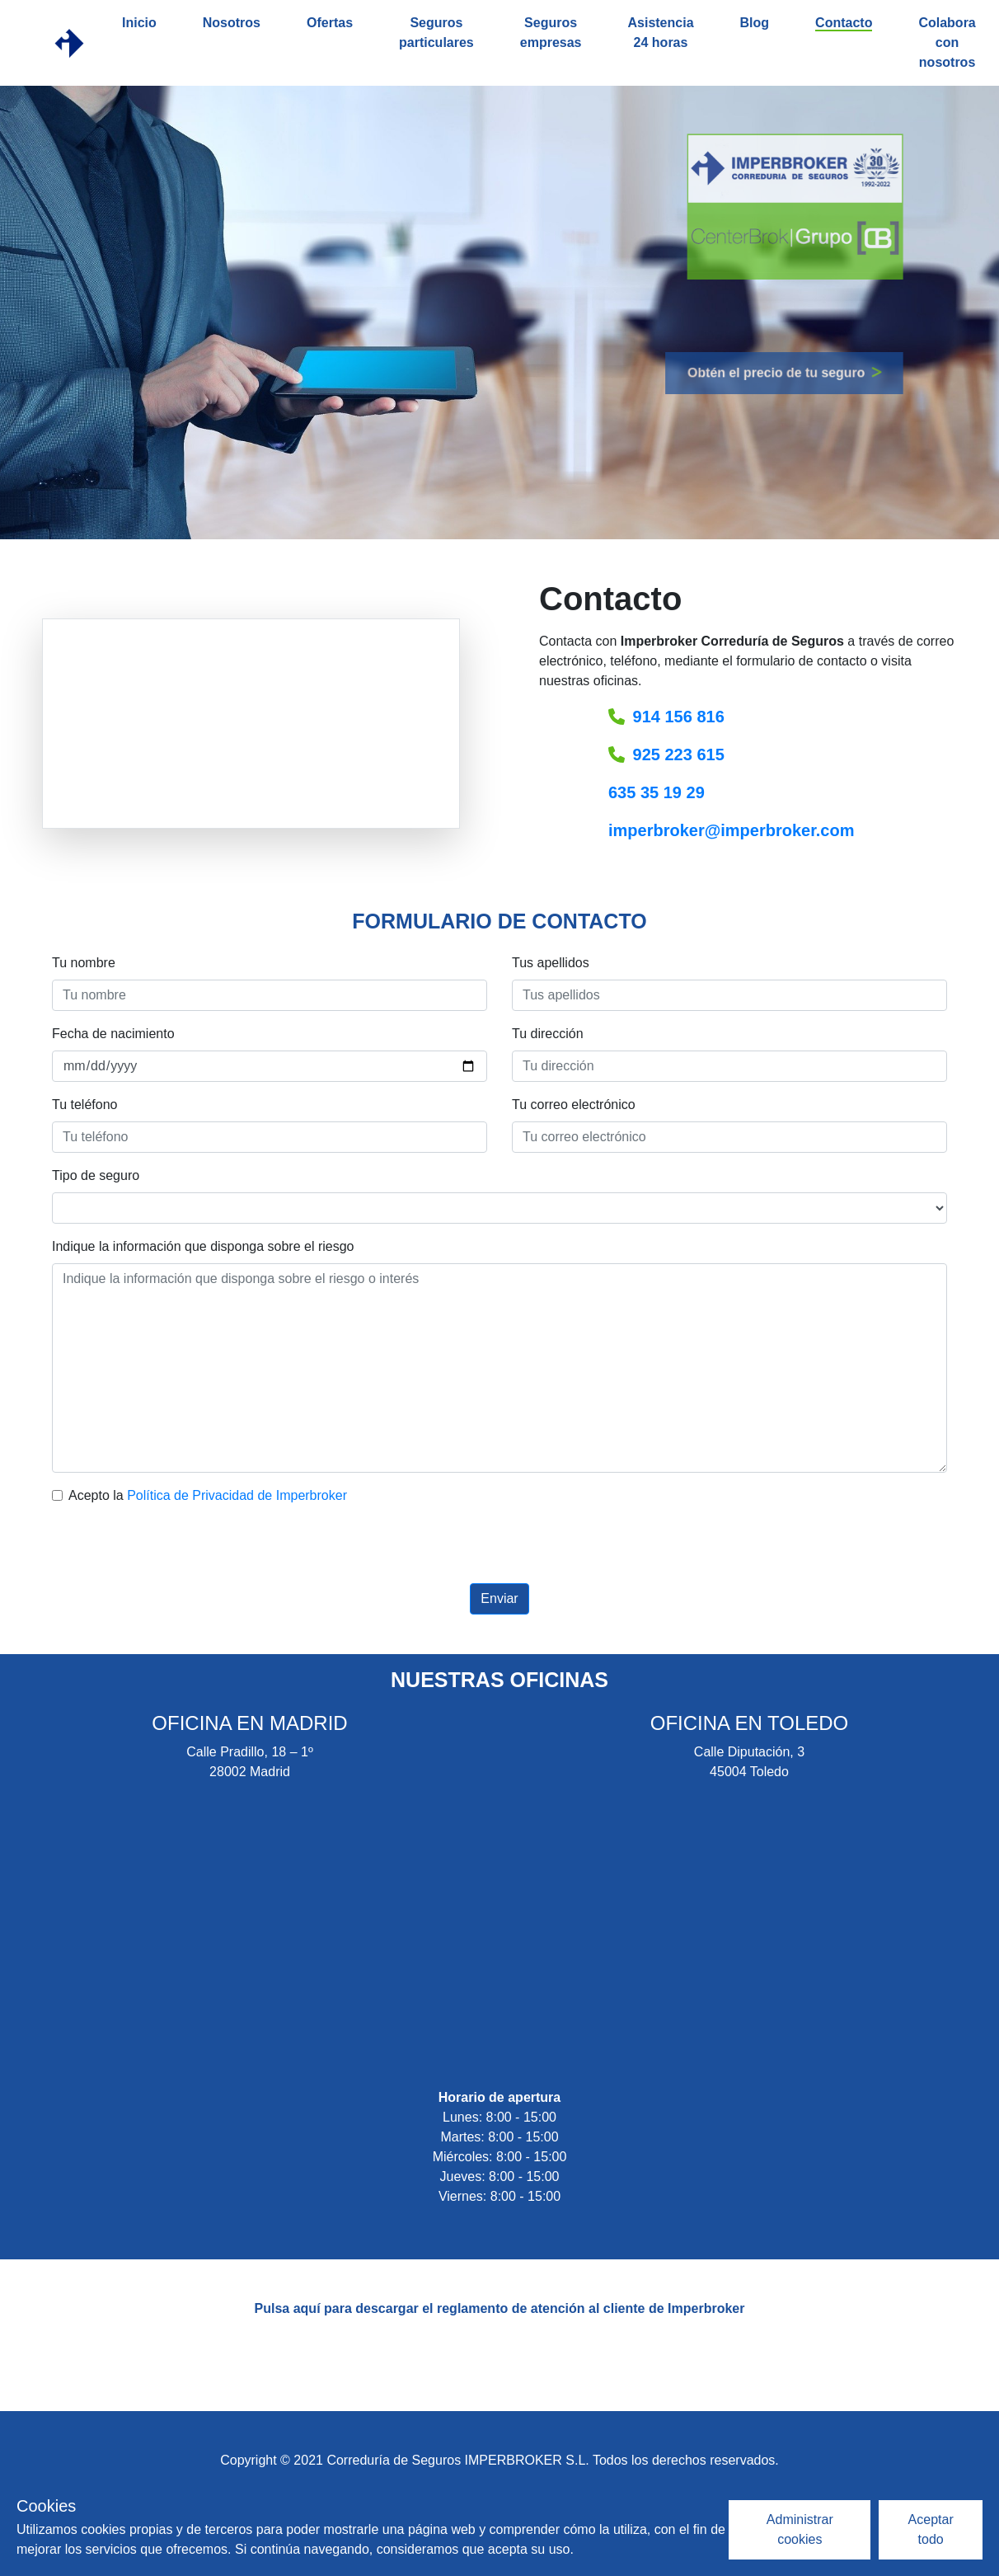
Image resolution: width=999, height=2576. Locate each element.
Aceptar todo (931, 2529)
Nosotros (231, 23)
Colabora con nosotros (946, 42)
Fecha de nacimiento (113, 1034)
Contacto (843, 23)
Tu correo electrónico (574, 1105)
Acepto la (207, 1495)
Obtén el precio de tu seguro (745, 372)
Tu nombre (83, 963)
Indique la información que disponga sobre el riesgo (203, 1246)
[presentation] (499, 1551)
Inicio (139, 23)
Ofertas (330, 23)
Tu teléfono (84, 1105)
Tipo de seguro (95, 1175)
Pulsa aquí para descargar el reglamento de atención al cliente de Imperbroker (500, 2308)
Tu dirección (548, 1034)
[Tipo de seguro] (499, 1208)
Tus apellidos (550, 963)
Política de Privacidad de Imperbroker (237, 1495)
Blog (755, 23)
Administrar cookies (800, 2529)
